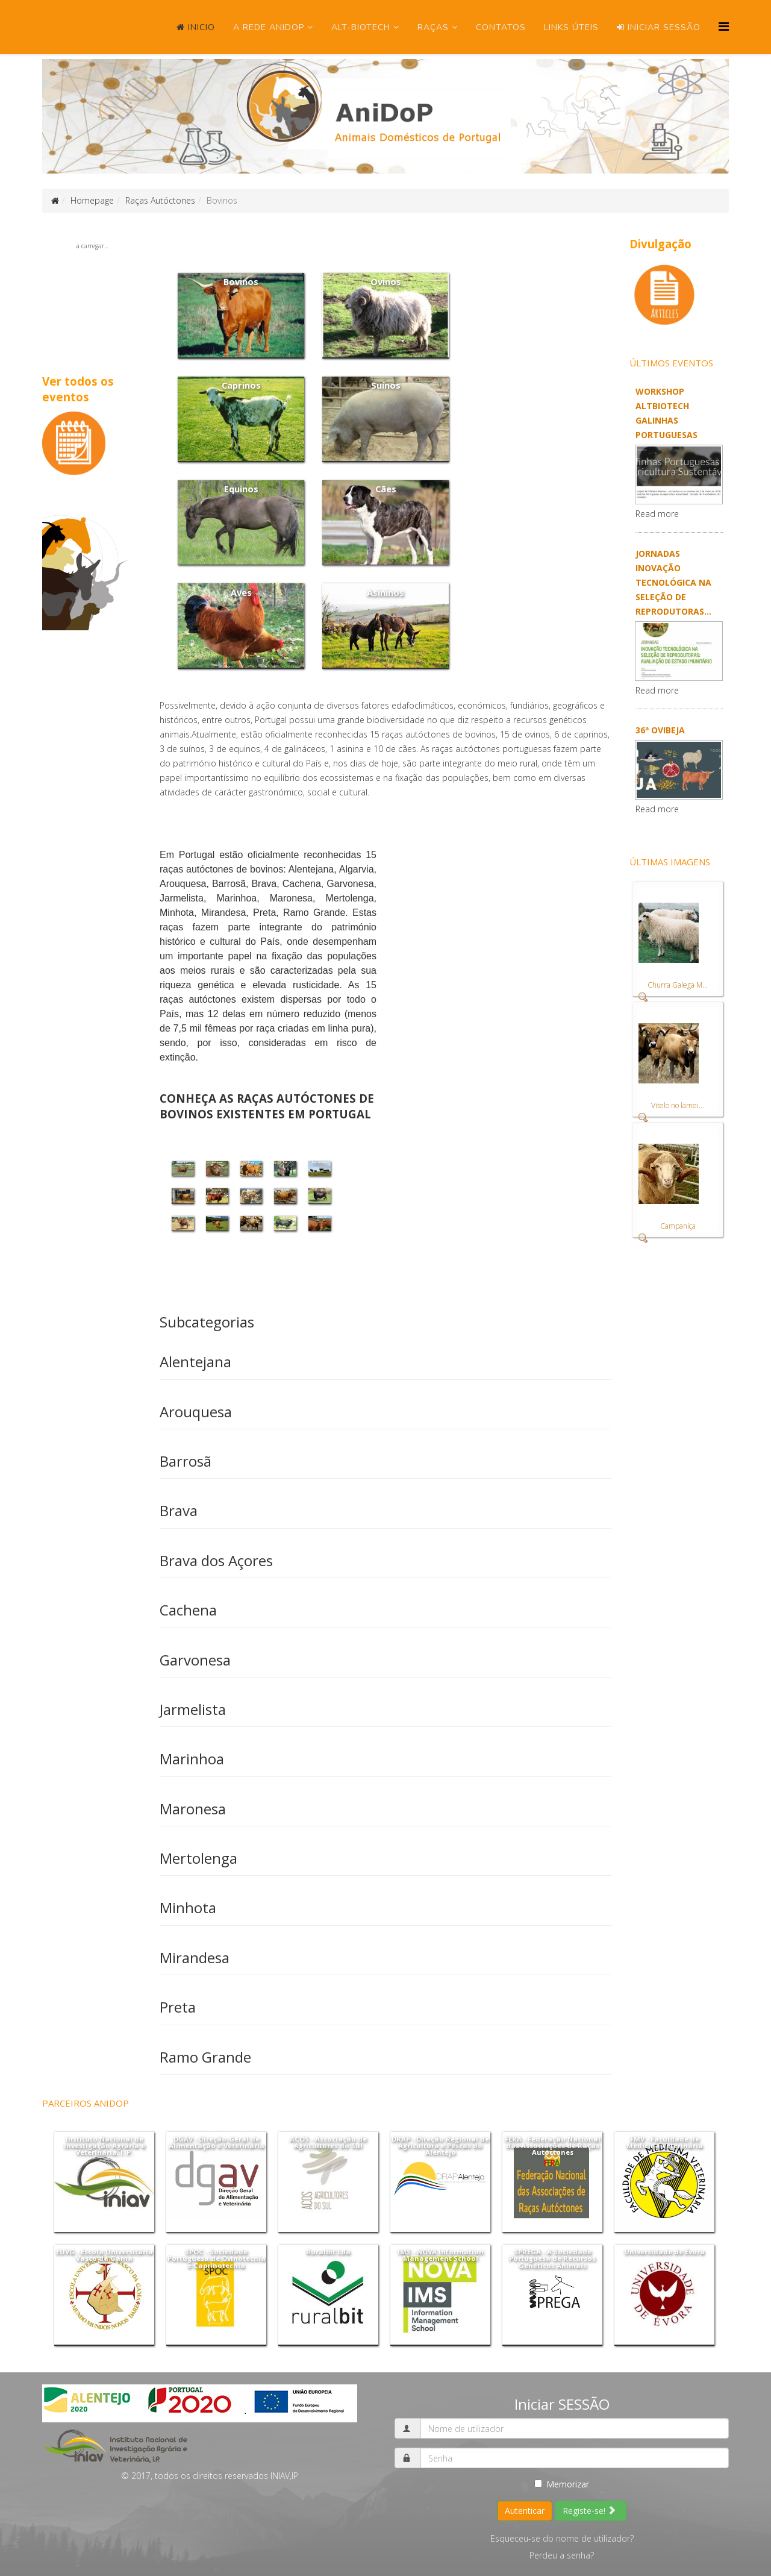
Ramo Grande (205, 2057)
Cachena (188, 1610)
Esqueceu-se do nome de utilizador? (562, 2538)
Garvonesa (195, 1660)
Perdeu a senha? (561, 2555)
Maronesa (193, 1809)
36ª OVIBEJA (660, 730)
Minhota (188, 1907)
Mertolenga (198, 1858)
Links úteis (571, 27)
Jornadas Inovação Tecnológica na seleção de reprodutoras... (673, 582)
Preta (178, 2007)
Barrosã (185, 1461)
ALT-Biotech (360, 27)
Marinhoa (192, 1759)
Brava (179, 1510)
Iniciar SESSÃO (659, 27)
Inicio (195, 27)
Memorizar (561, 2484)
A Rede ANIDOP (268, 27)
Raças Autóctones (160, 200)
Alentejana (195, 1361)
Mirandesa (194, 1957)
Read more (657, 513)
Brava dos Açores (216, 1560)
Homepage (92, 200)
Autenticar (525, 2510)
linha (338, 1028)
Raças (433, 27)
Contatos (501, 27)
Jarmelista (193, 1709)
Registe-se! (589, 2510)
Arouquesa (196, 1411)
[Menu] (724, 26)
